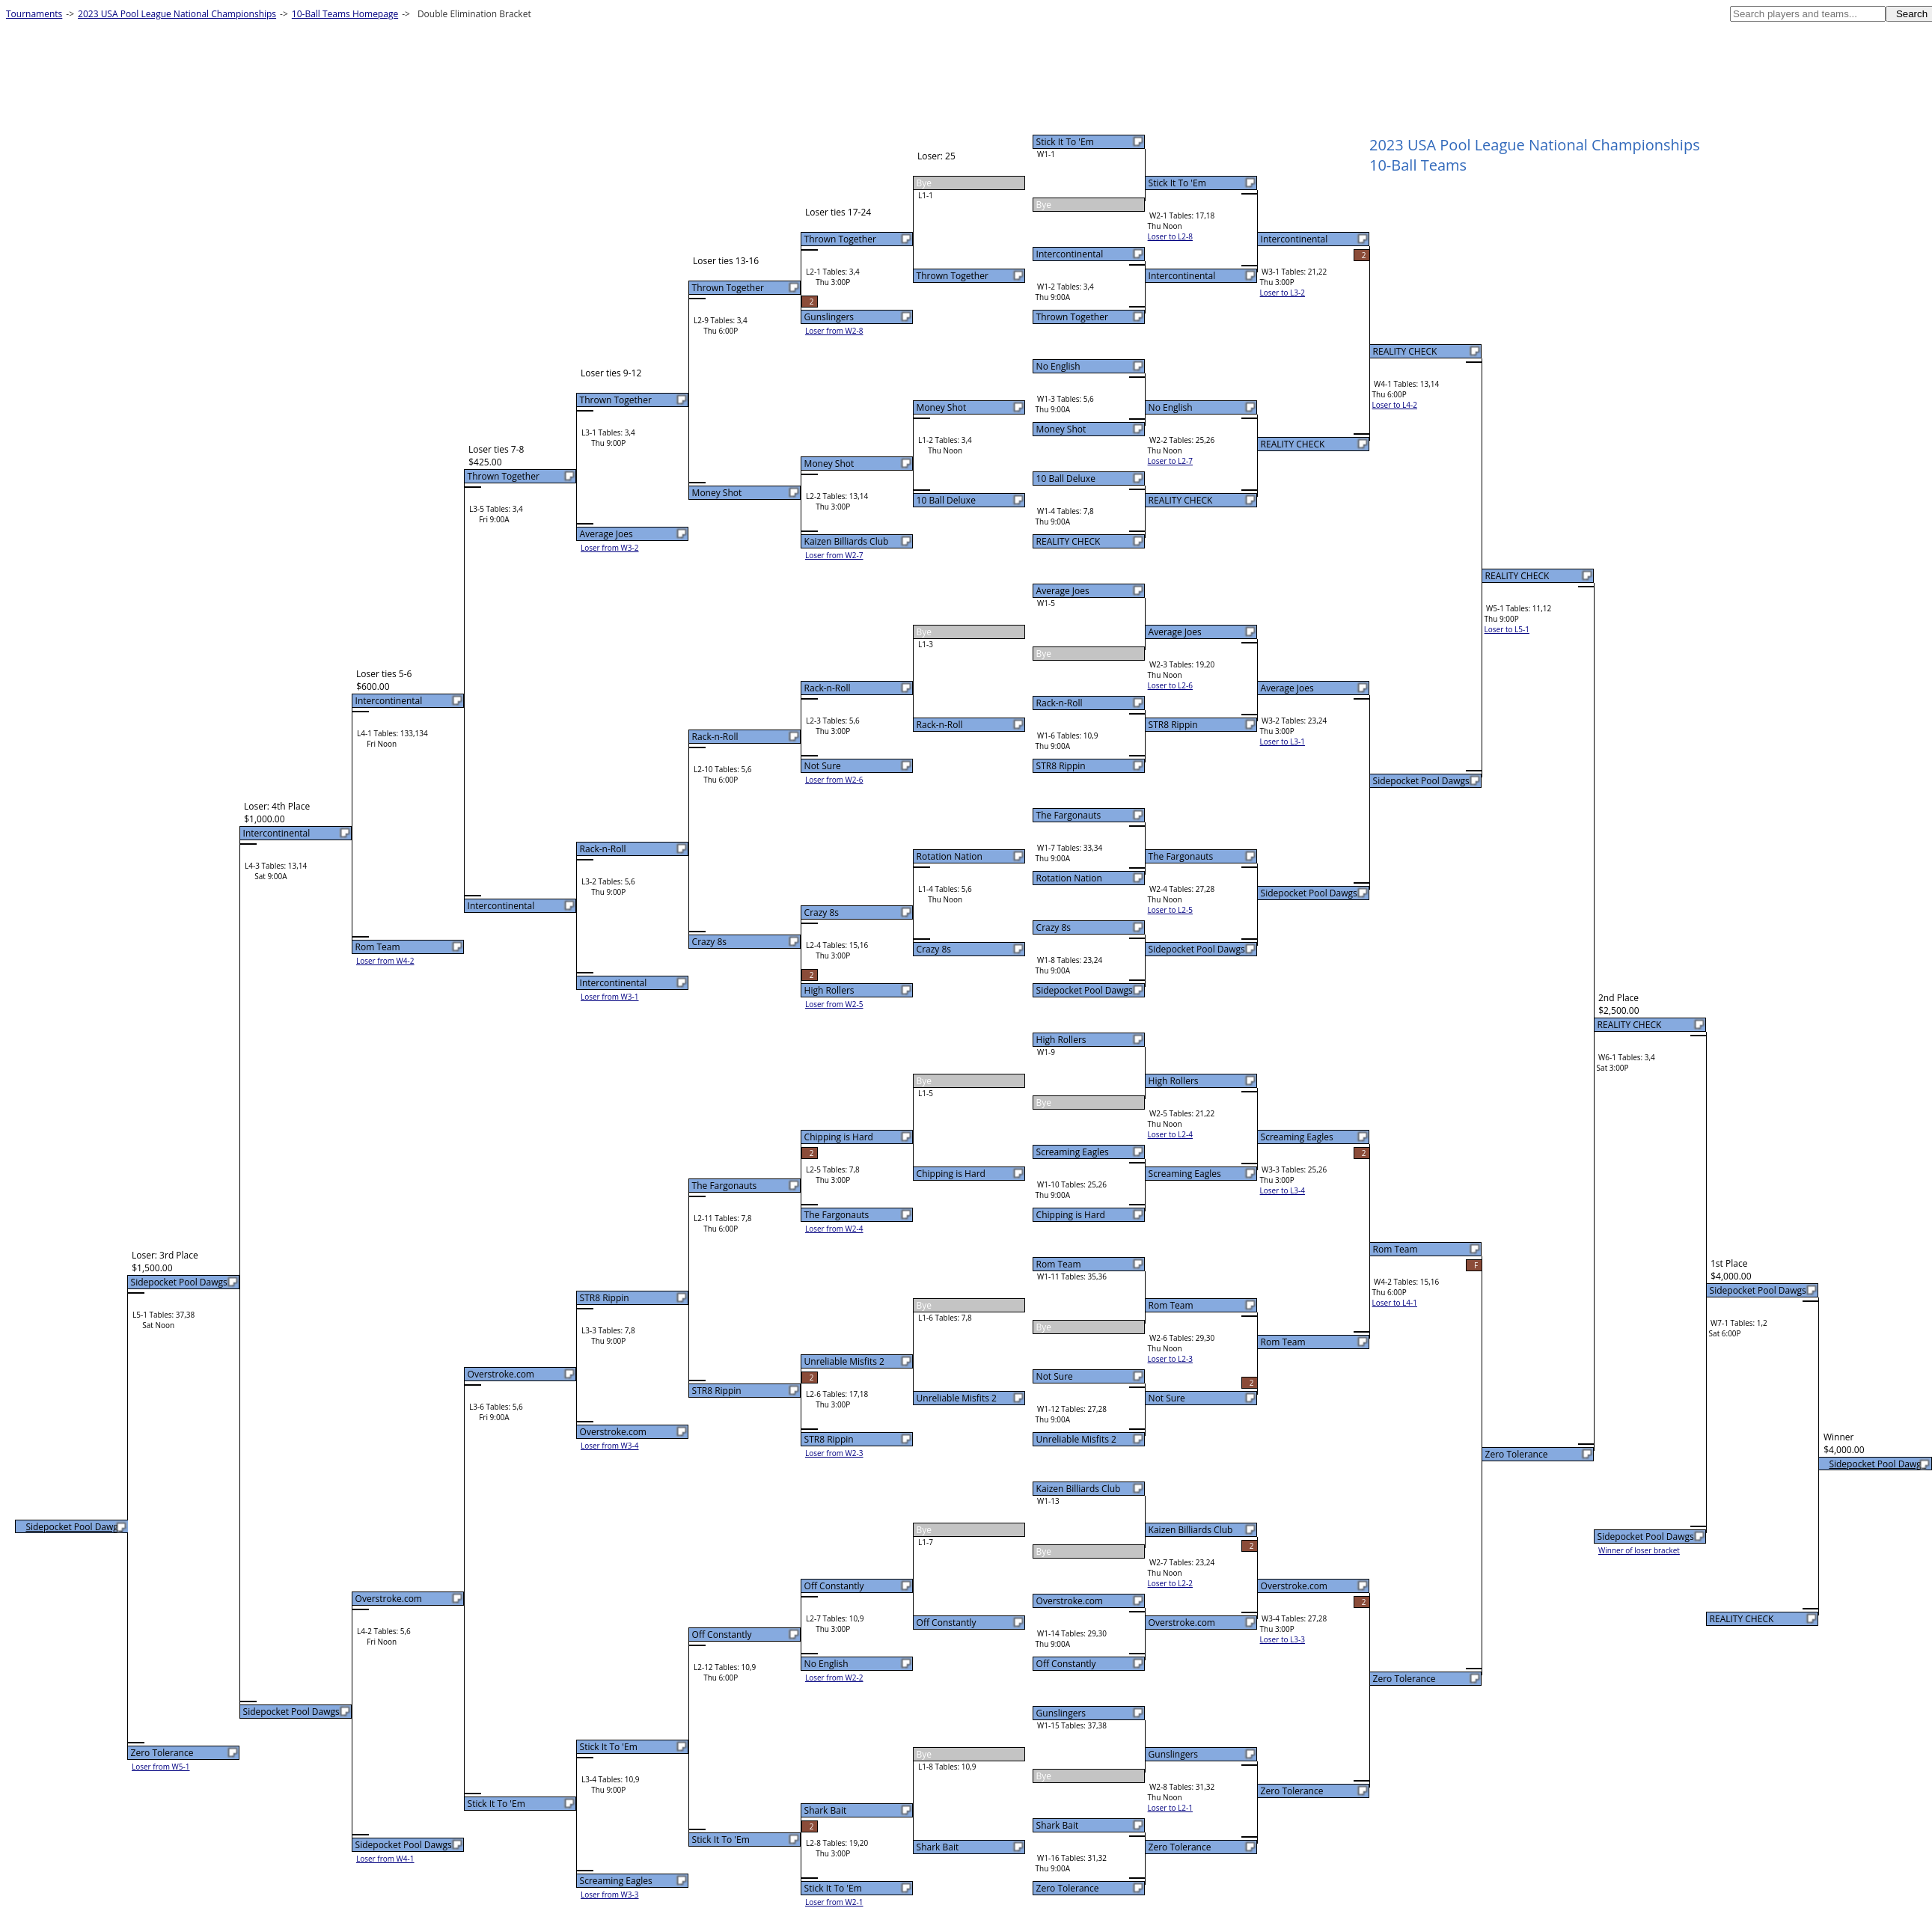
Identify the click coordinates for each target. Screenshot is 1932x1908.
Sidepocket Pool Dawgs (1084, 990)
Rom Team (1058, 1264)
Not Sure (1054, 1376)
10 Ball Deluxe (1065, 478)
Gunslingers (1061, 1713)
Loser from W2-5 (834, 1004)
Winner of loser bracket (1639, 1550)
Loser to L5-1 (1507, 629)
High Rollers (1061, 1039)
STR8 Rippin (1061, 765)
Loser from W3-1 (610, 996)
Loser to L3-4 (1282, 1190)
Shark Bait (1057, 1825)
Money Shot (1061, 429)
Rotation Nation (1069, 878)
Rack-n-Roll (1059, 703)
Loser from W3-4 (610, 1445)
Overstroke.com (1069, 1600)
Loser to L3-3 (1282, 1639)
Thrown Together (1072, 317)
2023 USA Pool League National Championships (177, 13)
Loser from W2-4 (834, 1228)
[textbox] (1808, 14)
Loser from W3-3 (610, 1894)
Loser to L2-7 (1170, 461)
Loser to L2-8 (1170, 236)
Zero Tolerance (1067, 1888)
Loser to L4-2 (1394, 405)
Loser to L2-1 (1170, 1807)
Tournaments (34, 13)
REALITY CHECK (1068, 541)
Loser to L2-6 (1170, 685)
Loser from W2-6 (834, 779)
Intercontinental (1070, 254)
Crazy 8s (1053, 927)
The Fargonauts (1068, 815)
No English (1058, 366)
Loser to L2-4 (1170, 1134)
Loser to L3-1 (1282, 741)
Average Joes (1062, 590)
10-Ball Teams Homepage (345, 13)
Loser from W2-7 (834, 555)
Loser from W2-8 (834, 330)
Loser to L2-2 (1170, 1583)
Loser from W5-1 (161, 1766)
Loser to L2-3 (1170, 1359)
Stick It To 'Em (1065, 141)
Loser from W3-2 (610, 547)
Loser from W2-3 (834, 1453)
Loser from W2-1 (834, 1902)
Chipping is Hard (1070, 1214)
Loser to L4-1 (1394, 1302)
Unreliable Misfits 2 (1076, 1439)
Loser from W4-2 (385, 960)
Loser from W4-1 (385, 1858)
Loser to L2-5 (1170, 910)
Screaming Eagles (1072, 1152)
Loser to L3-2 (1282, 292)
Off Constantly (1066, 1663)
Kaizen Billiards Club (1078, 1488)
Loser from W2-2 (834, 1677)
